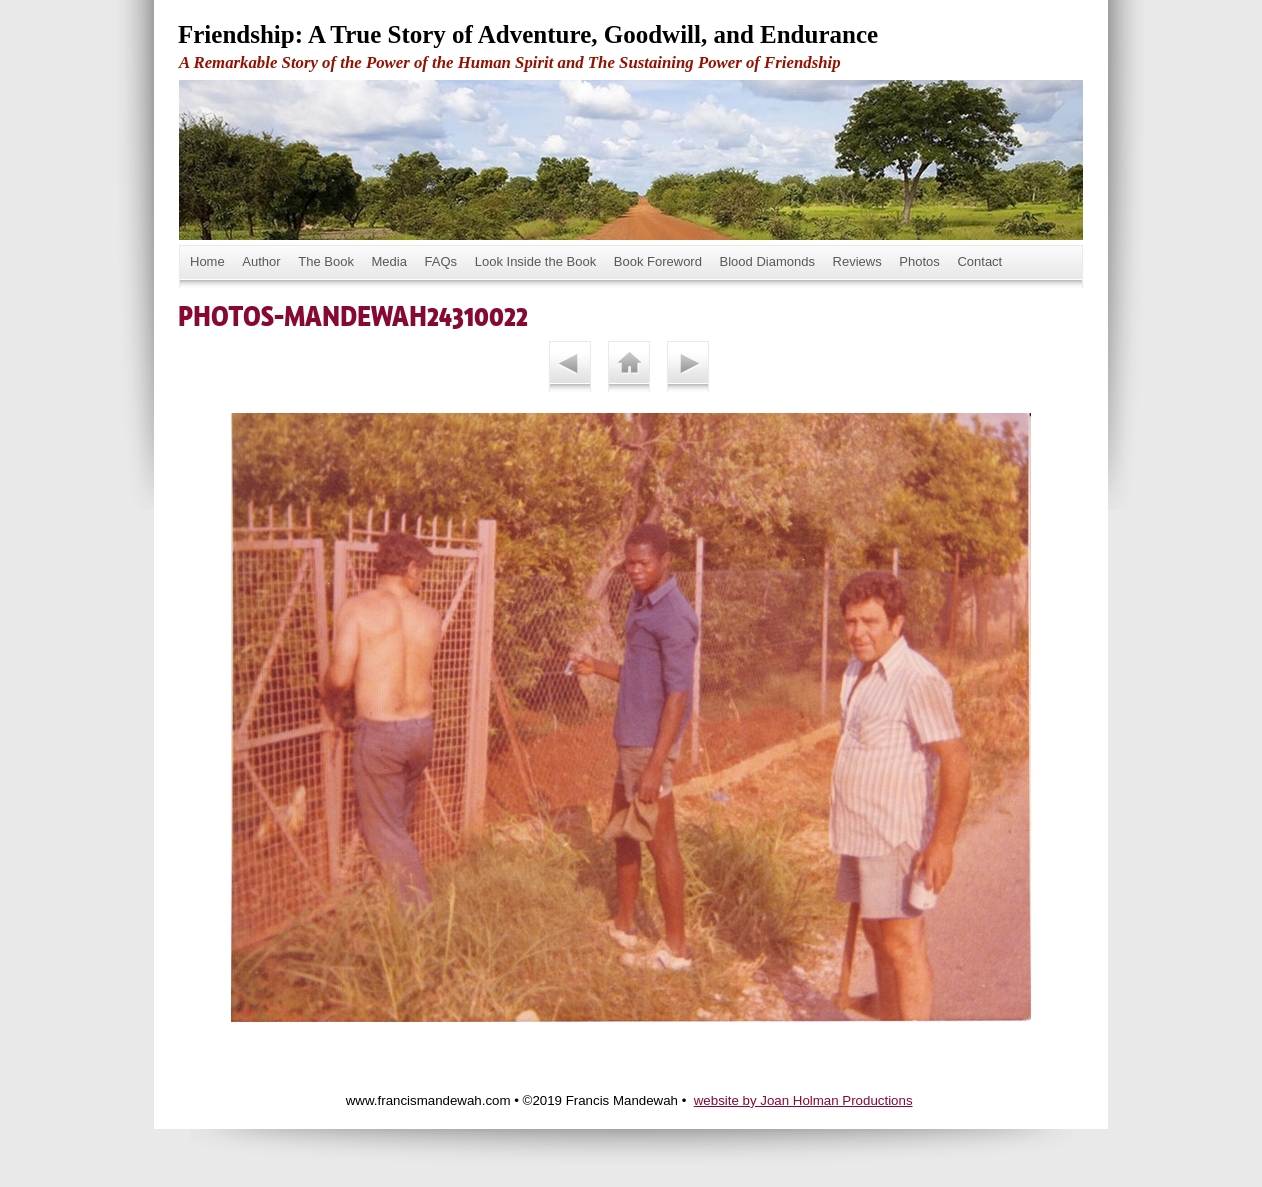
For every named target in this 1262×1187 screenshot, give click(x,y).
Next (688, 366)
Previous (570, 366)
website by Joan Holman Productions (803, 1100)
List (629, 366)
